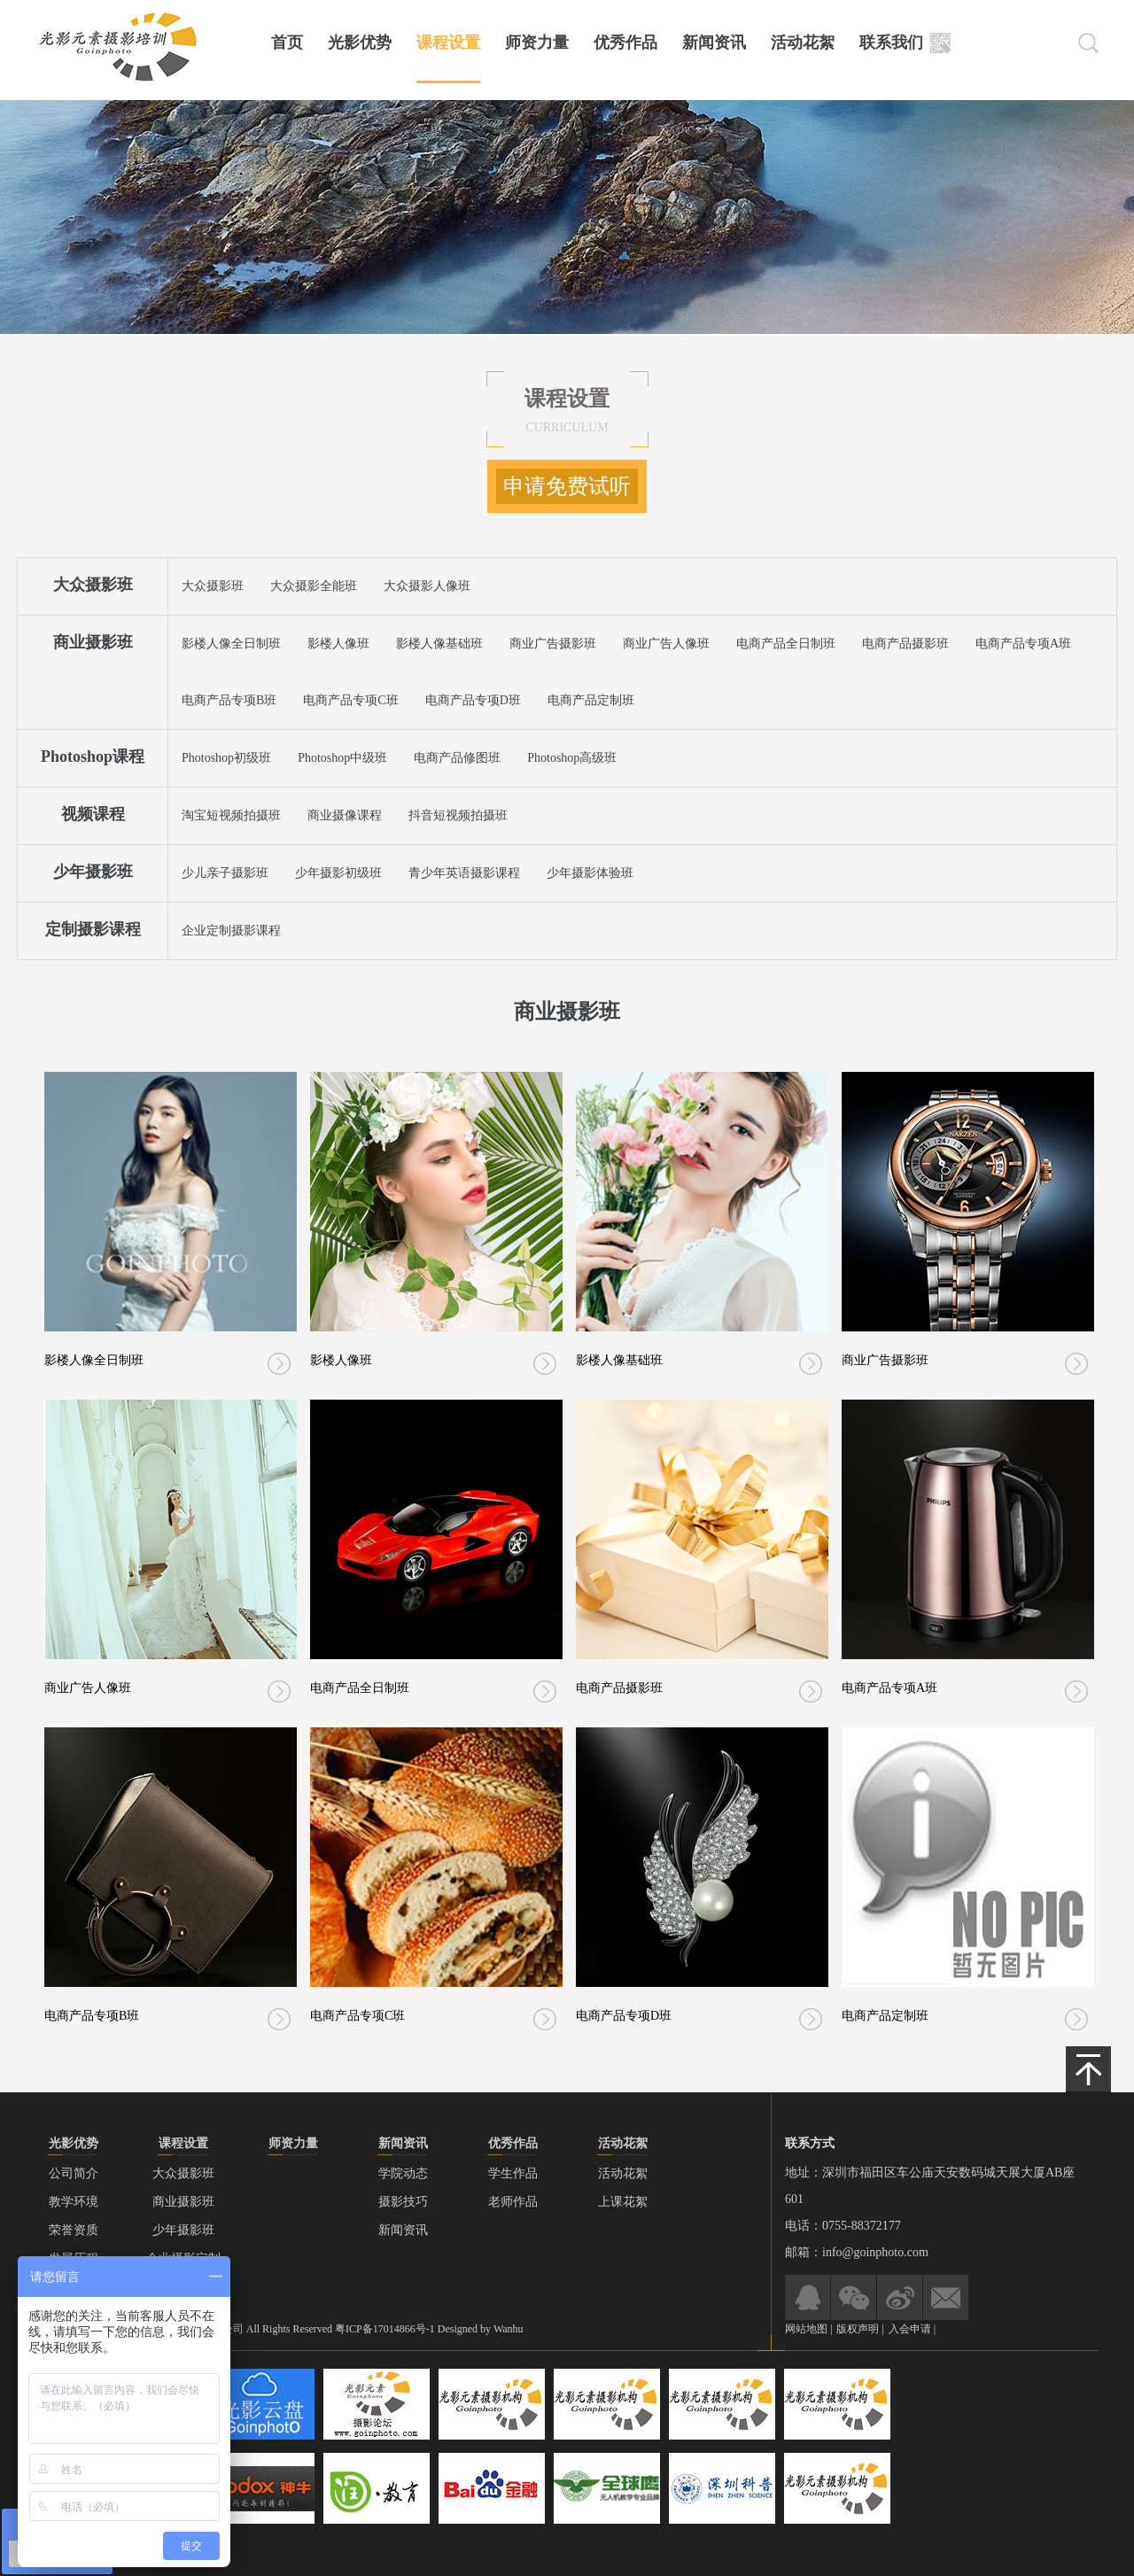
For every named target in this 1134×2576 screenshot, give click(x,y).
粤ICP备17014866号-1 (385, 2329)
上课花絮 (623, 2201)
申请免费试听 (567, 486)
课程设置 (448, 42)
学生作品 (513, 2173)
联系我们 (891, 42)
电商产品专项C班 (350, 700)
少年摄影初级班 (338, 873)
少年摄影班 (93, 872)
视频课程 (93, 814)
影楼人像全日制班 (231, 643)
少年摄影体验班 (590, 873)
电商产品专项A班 (1023, 643)
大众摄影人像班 (427, 586)
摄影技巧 (403, 2201)
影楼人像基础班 (439, 643)
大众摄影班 (93, 585)
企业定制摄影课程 (231, 930)
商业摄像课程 (344, 815)
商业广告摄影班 (552, 643)
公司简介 (73, 2173)
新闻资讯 (714, 42)
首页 (287, 42)
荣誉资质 (73, 2230)
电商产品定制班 (591, 700)
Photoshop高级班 (572, 757)
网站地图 (806, 2329)
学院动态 (403, 2173)
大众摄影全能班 (313, 586)
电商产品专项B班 (229, 700)
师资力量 (537, 42)
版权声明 (859, 2329)
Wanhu (508, 2329)
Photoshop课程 (92, 756)
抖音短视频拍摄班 (458, 815)
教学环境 (73, 2201)
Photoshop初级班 (226, 757)
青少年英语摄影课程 (464, 873)
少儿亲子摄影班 (225, 873)
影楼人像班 (338, 643)
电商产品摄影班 (905, 643)
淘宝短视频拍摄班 (231, 815)
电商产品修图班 (457, 757)
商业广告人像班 (666, 643)
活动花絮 (803, 42)
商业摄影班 (93, 642)
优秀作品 (625, 42)
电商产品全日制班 (785, 643)
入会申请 (910, 2329)
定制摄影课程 (93, 929)
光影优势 (360, 42)
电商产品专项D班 (473, 700)
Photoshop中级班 (342, 757)
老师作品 (513, 2201)
